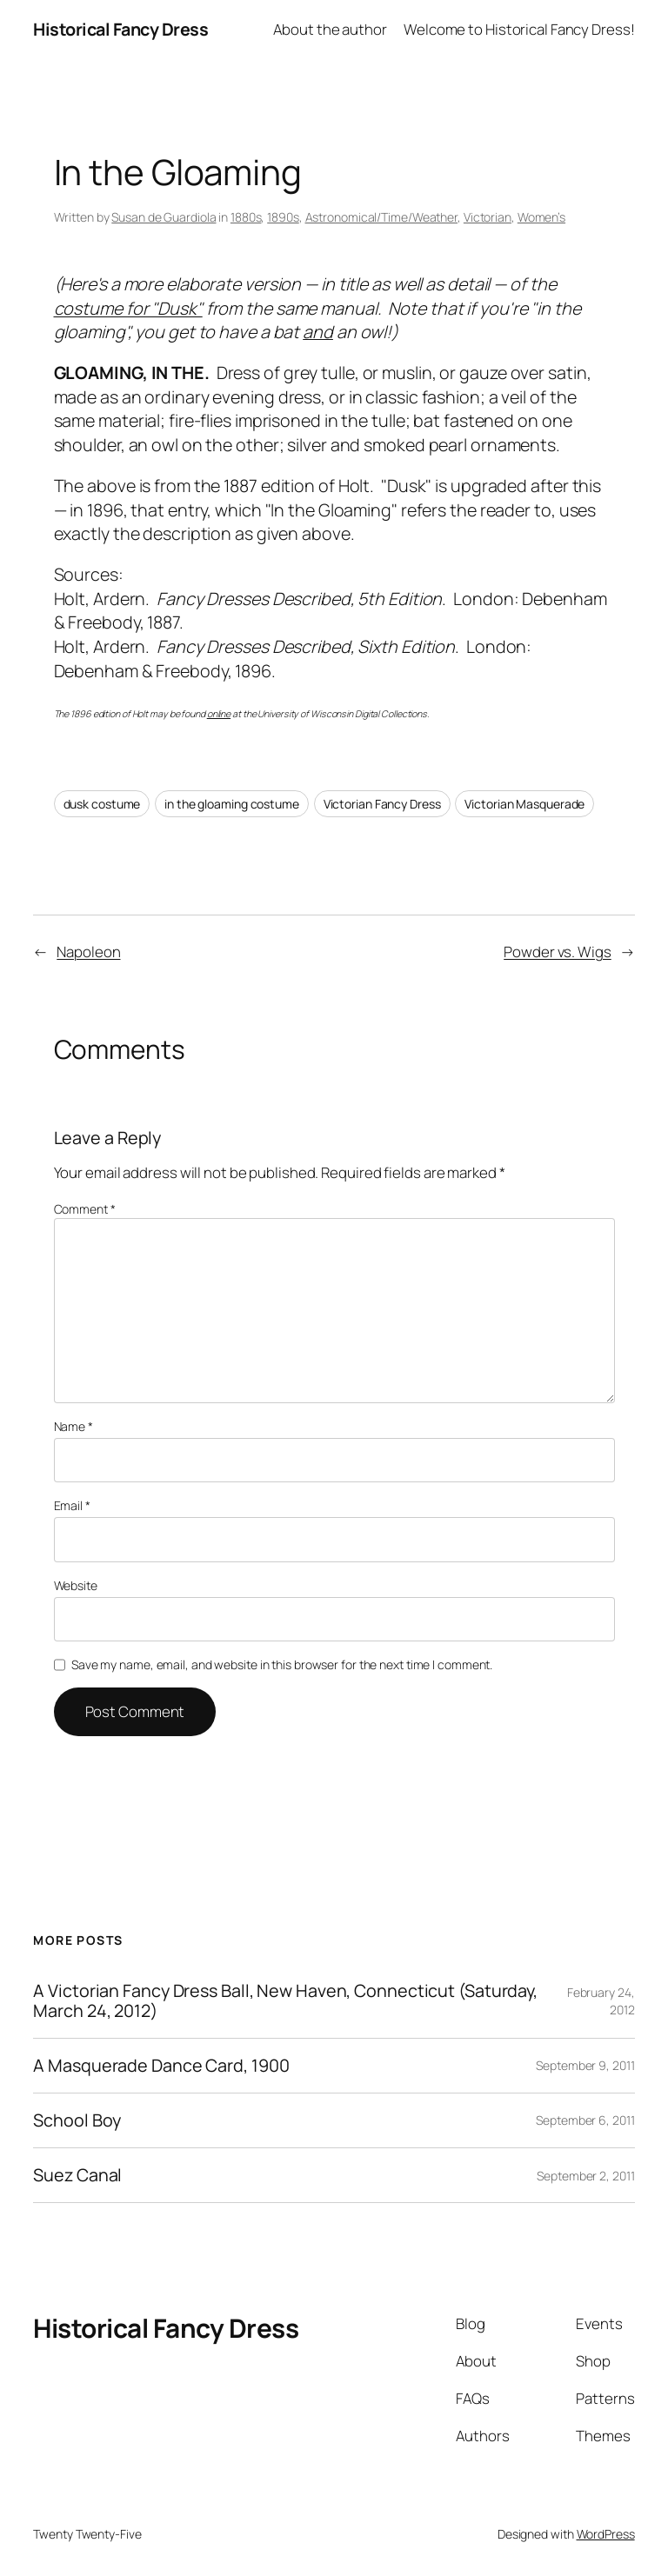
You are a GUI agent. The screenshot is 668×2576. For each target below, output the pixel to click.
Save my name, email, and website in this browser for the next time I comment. (281, 1664)
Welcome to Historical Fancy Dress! (519, 29)
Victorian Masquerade (524, 803)
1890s (283, 217)
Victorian (487, 217)
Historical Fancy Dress (120, 29)
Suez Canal (77, 2175)
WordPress (606, 2534)
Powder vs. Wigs (557, 952)
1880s (246, 217)
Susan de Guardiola (163, 217)
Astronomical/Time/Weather (381, 217)
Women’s (541, 217)
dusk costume (102, 803)
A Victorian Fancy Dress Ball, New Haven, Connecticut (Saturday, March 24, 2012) (285, 2000)
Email (72, 1505)
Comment (85, 1209)
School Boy (77, 2120)
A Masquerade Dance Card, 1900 (161, 2065)
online (218, 714)
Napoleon (88, 952)
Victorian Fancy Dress (382, 803)
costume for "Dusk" (128, 308)
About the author (329, 29)
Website (75, 1585)
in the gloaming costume (231, 803)
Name (73, 1426)
